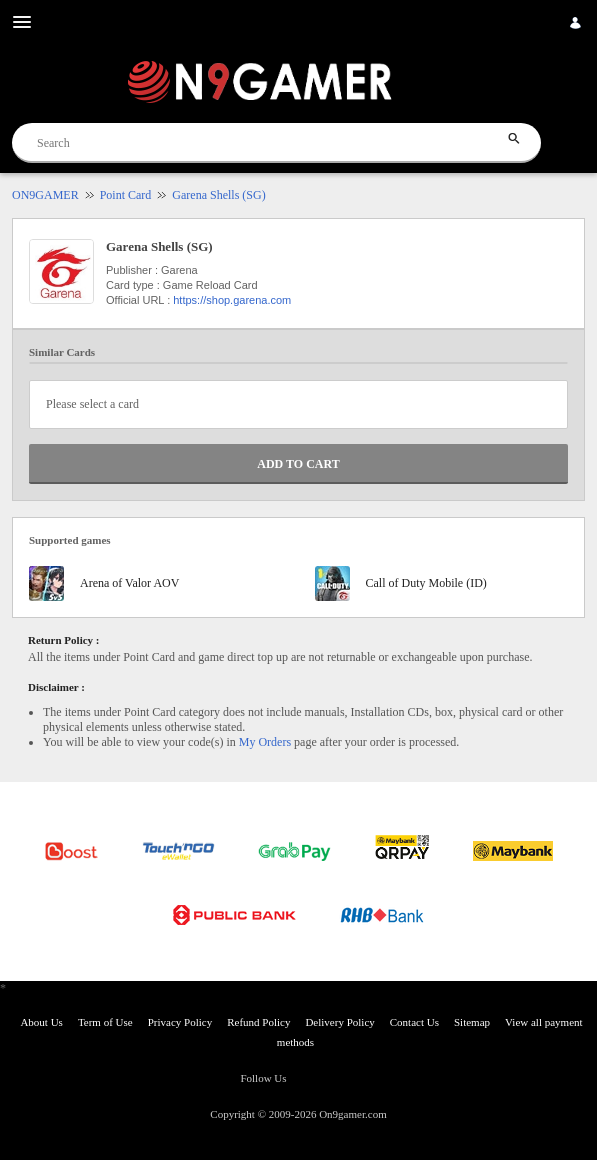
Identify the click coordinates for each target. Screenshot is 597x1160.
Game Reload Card (210, 285)
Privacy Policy (180, 1022)
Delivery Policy (339, 1022)
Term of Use (105, 1022)
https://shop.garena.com (232, 300)
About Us (41, 1022)
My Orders (265, 742)
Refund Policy (258, 1022)
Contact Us (414, 1022)
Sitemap (472, 1022)
